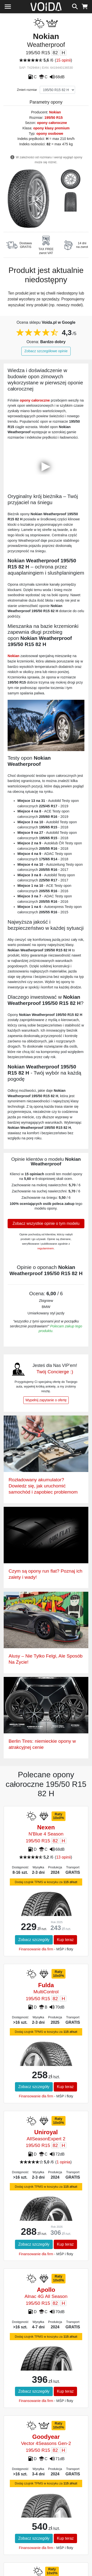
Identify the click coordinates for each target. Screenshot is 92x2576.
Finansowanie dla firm (36, 1949)
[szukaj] (75, 5)
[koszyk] (84, 5)
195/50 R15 (53, 118)
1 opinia (63, 2162)
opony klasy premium (51, 128)
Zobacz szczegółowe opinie (46, 351)
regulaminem (46, 1248)
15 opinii (63, 60)
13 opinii (63, 1857)
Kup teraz (65, 1940)
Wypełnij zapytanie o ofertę (46, 1400)
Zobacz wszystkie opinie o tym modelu (46, 1223)
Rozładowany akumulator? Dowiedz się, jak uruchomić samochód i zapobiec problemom (43, 1486)
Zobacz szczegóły (33, 1940)
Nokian (55, 112)
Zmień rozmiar (27, 90)
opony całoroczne (52, 123)
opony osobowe (49, 133)
